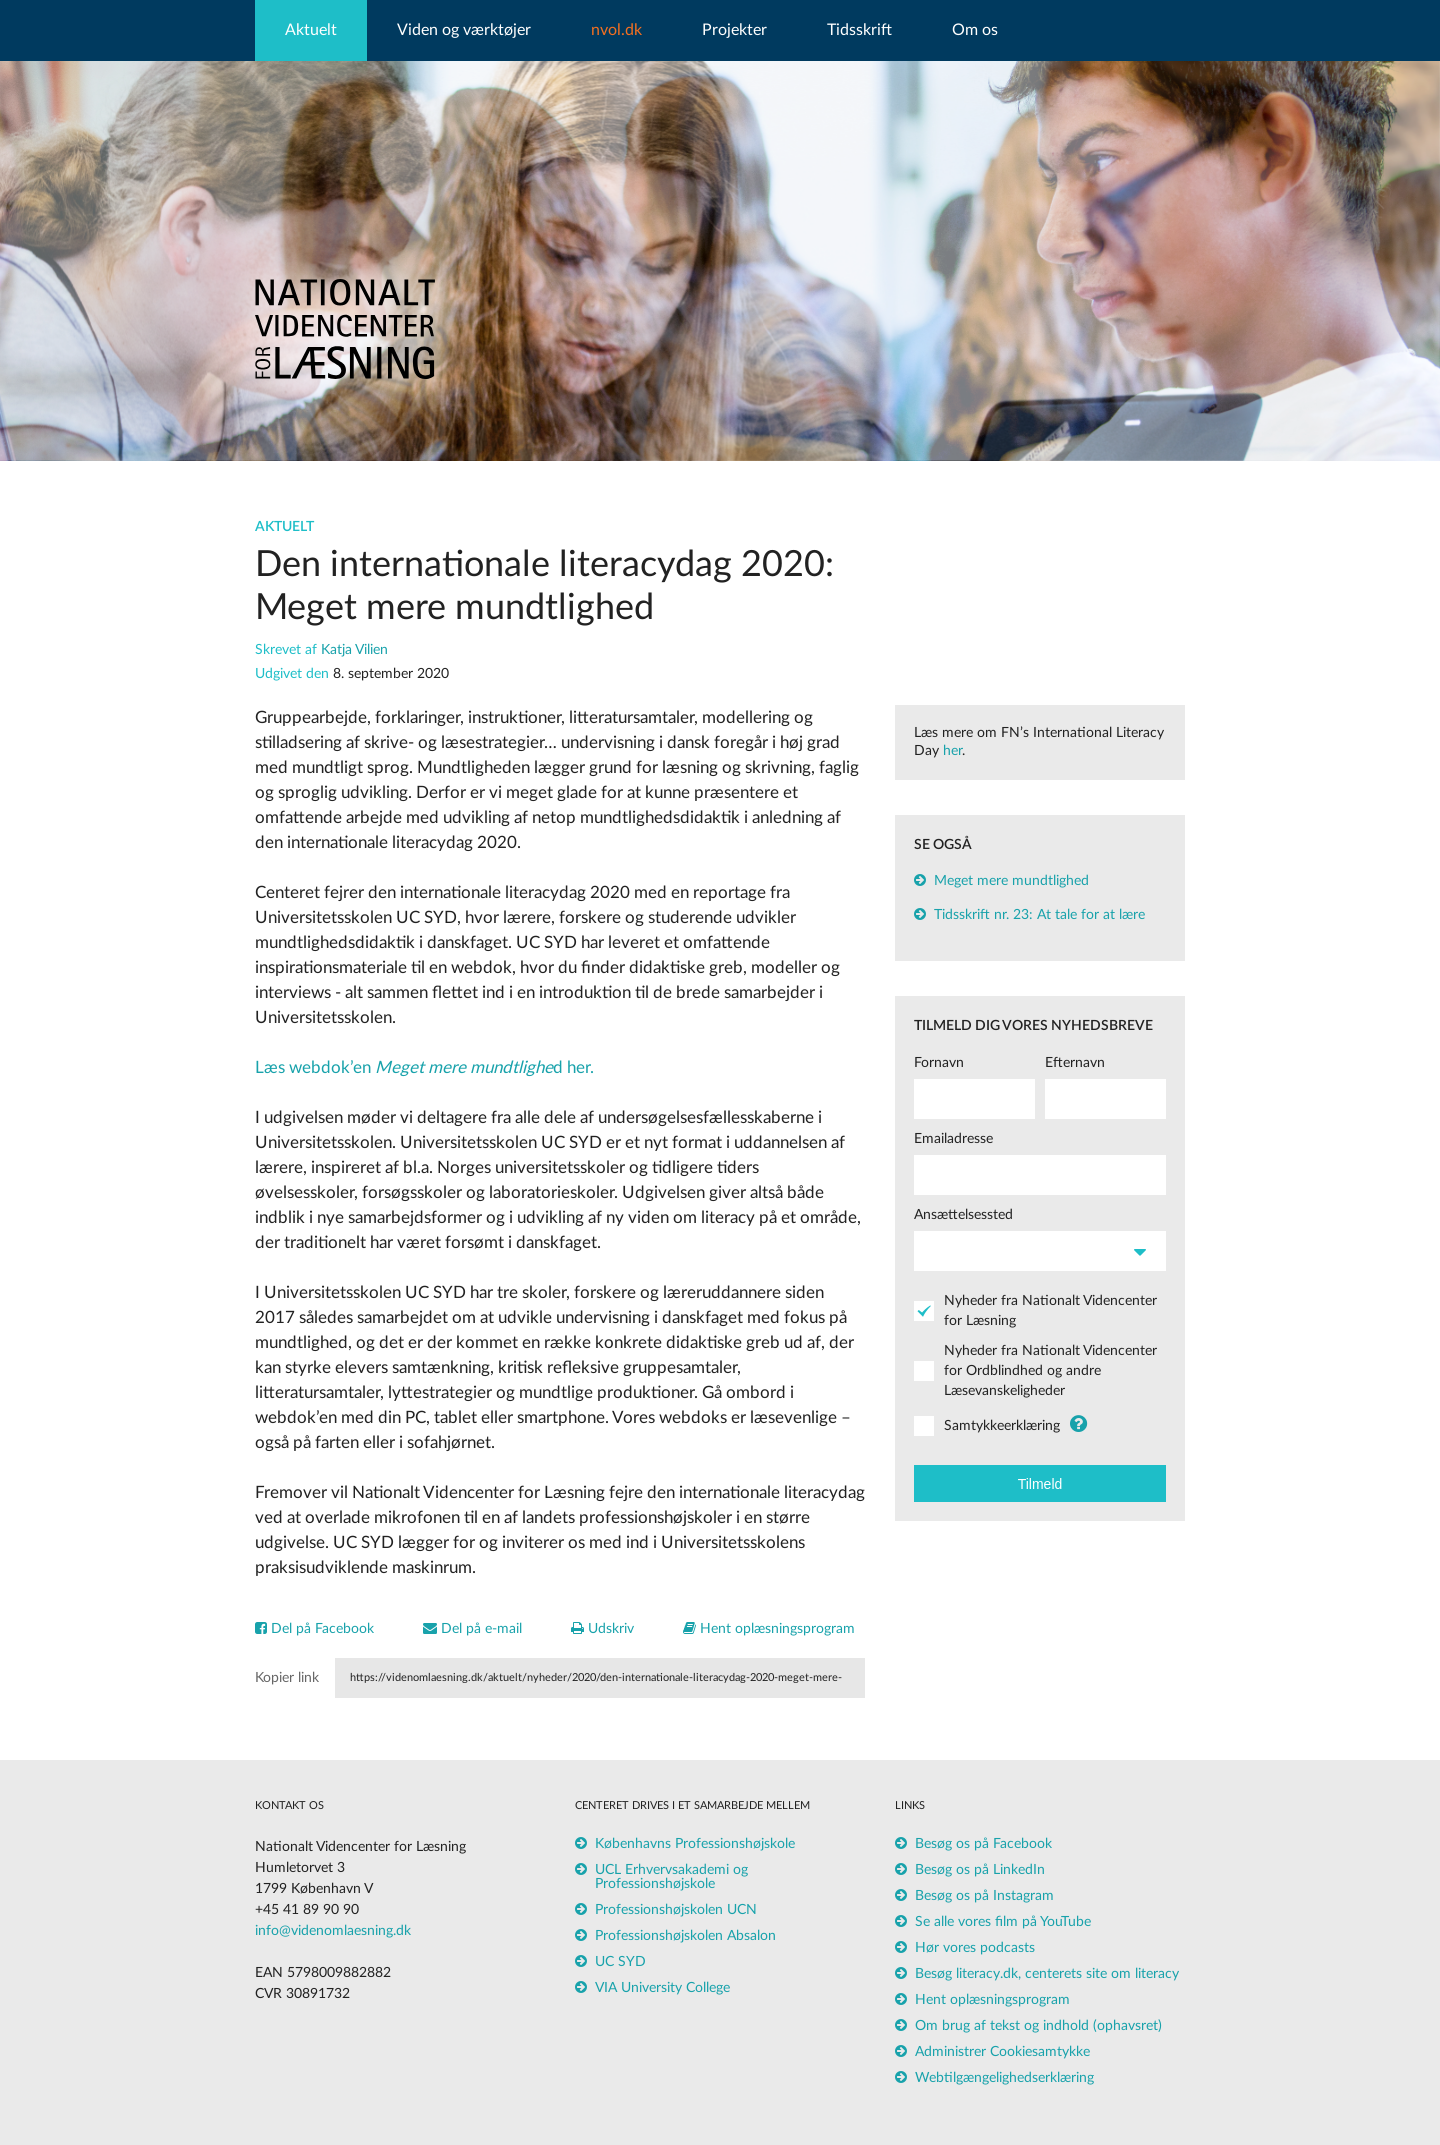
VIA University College (662, 1988)
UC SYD (620, 1962)
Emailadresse (953, 1139)
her (952, 751)
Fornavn (939, 1063)
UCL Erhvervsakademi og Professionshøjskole (671, 1877)
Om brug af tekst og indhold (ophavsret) (1038, 2026)
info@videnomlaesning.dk (333, 1931)
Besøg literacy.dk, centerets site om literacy (1047, 1974)
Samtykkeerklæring (1002, 1426)
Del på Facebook (314, 1629)
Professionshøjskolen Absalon (685, 1936)
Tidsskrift (859, 30)
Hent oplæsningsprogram (769, 1629)
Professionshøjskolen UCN (676, 1910)
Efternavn (1075, 1063)
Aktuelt (311, 30)
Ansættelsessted (963, 1215)
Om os (975, 30)
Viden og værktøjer (464, 30)
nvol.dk (616, 30)
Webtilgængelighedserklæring (1004, 2078)
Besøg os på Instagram (984, 1896)
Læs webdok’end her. (424, 1067)
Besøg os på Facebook (983, 1844)
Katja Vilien (354, 650)
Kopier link (287, 1678)
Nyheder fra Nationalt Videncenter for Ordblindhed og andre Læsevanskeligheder (1050, 1371)
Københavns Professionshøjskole (695, 1844)
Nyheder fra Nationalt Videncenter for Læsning (1050, 1311)
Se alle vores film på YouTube (1003, 1922)
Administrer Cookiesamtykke (1002, 2052)
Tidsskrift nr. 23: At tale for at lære (1039, 915)
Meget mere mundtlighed (1011, 881)
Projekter (734, 30)
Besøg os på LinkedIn (980, 1870)
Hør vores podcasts (975, 1948)
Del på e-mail (472, 1629)
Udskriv (602, 1629)
